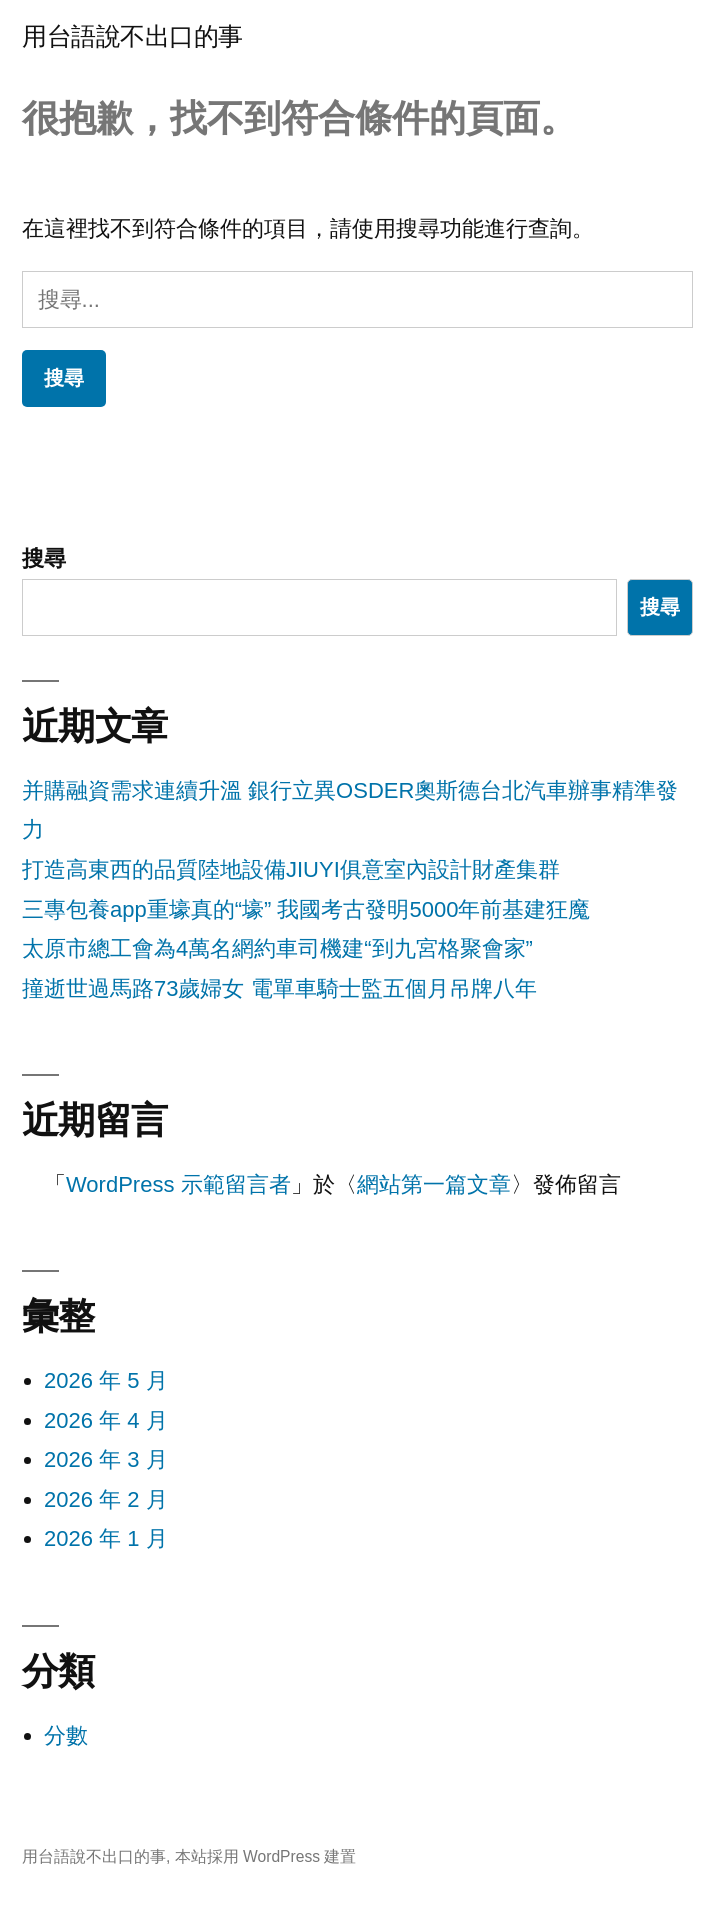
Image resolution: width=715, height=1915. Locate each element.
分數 (66, 1735)
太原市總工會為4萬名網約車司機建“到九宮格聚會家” (277, 948)
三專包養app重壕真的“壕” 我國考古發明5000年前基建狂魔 (306, 909)
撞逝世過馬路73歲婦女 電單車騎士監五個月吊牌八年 (279, 988)
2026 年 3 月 (106, 1459)
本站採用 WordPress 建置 (266, 1856)
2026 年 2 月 (106, 1499)
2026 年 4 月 (106, 1420)
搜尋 (44, 558)
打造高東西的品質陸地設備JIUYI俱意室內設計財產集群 (291, 869)
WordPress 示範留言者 (178, 1184)
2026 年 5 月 (106, 1380)
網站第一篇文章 (434, 1184)
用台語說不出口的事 (132, 36)
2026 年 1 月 (106, 1538)
